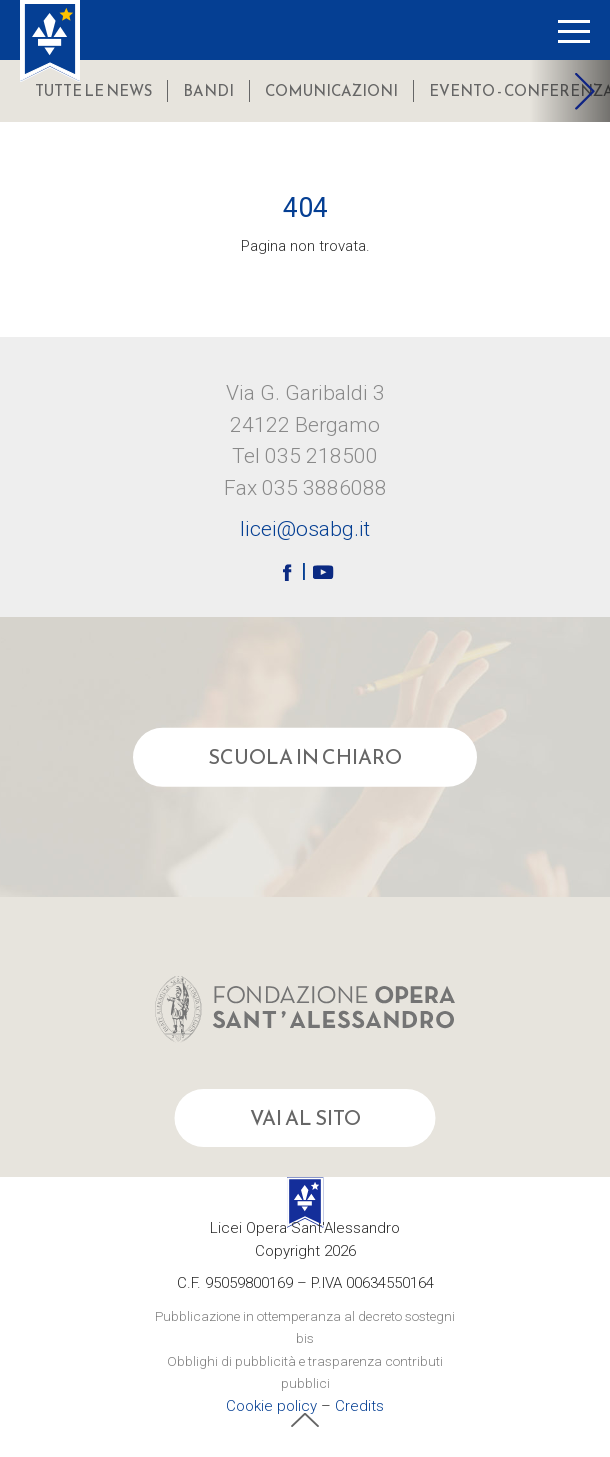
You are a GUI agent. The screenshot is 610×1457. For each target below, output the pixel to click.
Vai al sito (305, 1118)
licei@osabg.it (305, 530)
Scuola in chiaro (305, 757)
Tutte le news (93, 90)
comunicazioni (331, 90)
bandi (208, 90)
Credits (359, 1406)
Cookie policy (271, 1406)
